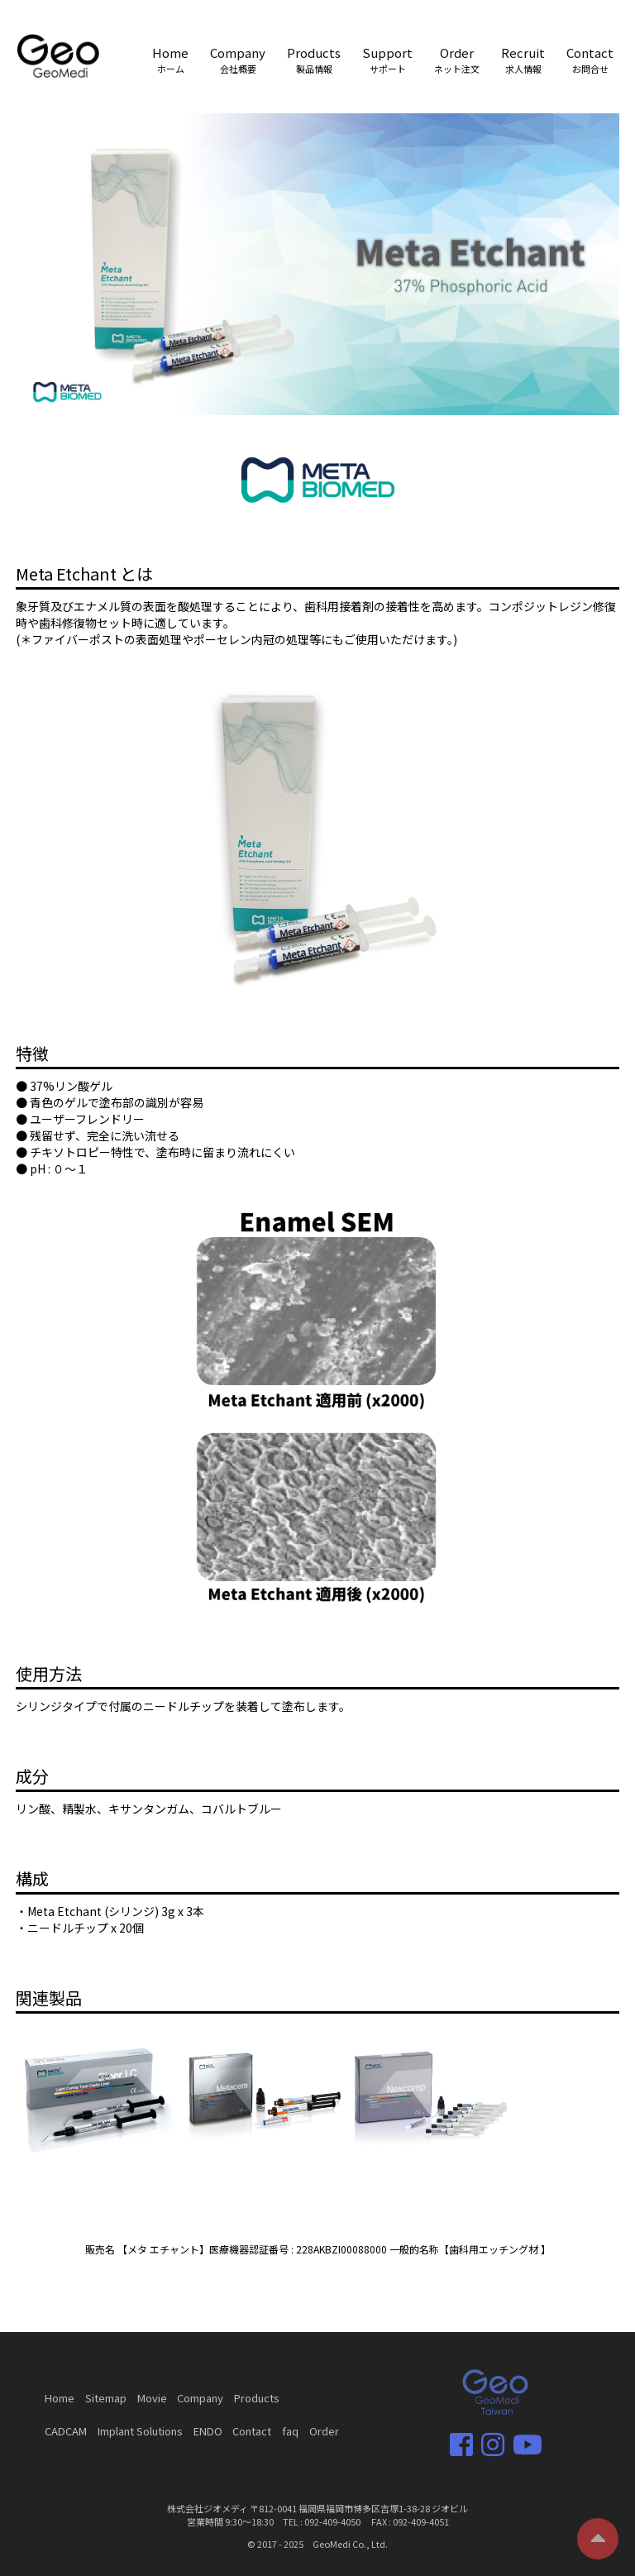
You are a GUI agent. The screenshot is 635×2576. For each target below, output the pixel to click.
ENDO (207, 2431)
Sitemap (106, 2398)
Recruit (523, 59)
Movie (152, 2398)
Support (387, 59)
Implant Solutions (140, 2431)
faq (290, 2431)
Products (314, 59)
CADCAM (66, 2431)
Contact (590, 59)
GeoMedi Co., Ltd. (350, 2543)
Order (457, 59)
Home (170, 59)
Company (237, 59)
